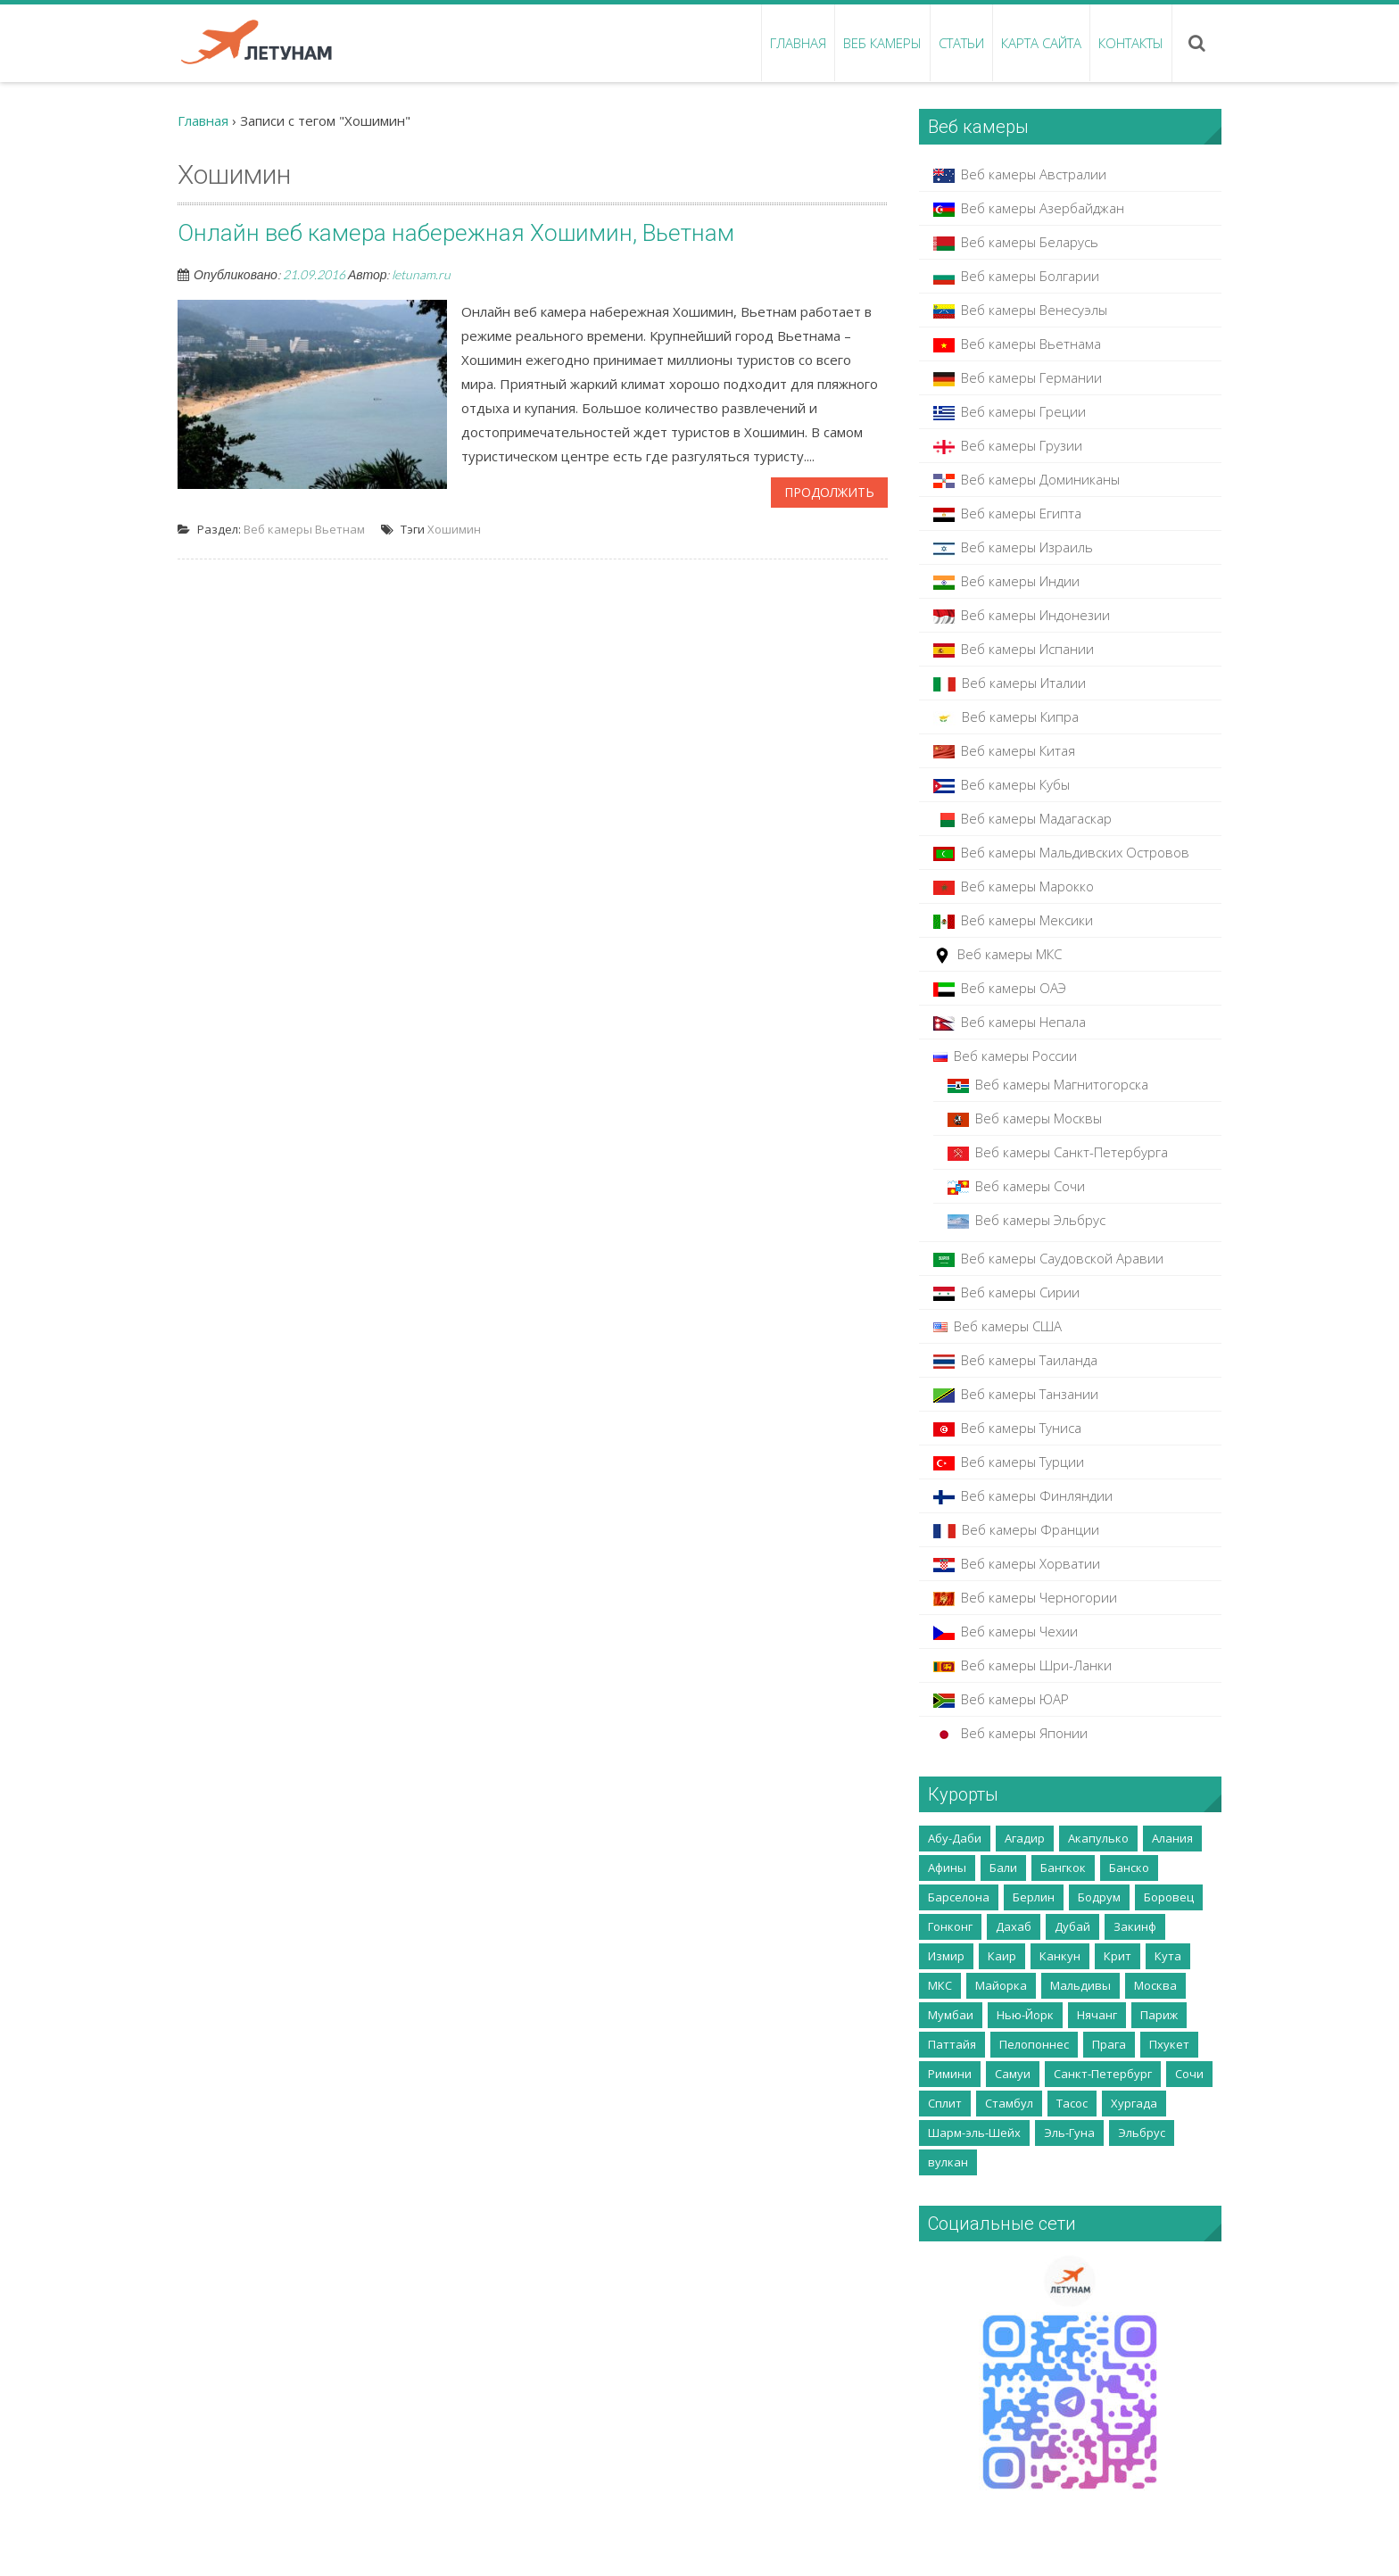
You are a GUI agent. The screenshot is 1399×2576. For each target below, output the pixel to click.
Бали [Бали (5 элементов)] (1003, 1868)
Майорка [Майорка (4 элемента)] (1001, 1985)
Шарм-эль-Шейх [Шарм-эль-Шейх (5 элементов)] (974, 2133)
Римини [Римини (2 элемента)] (950, 2074)
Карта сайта (1041, 43)
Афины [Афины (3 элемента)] (947, 1868)
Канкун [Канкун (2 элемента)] (1059, 1956)
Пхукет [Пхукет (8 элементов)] (1169, 2044)
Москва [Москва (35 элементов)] (1155, 1985)
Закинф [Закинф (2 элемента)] (1134, 1926)
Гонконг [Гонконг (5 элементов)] (950, 1926)
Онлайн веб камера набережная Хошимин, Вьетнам (456, 232)
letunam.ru (421, 274)
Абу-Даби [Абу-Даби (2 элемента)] (954, 1838)
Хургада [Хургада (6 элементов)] (1134, 2103)
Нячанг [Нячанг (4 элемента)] (1097, 2015)
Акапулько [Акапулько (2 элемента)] (1098, 1838)
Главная (798, 43)
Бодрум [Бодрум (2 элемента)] (1099, 1897)
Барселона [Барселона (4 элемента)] (958, 1897)
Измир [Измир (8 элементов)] (946, 1956)
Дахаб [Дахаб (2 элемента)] (1013, 1926)
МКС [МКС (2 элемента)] (940, 1985)
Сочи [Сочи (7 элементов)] (1189, 2074)
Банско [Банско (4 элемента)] (1129, 1868)
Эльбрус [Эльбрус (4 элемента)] (1141, 2133)
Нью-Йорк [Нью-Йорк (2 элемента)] (1025, 2015)
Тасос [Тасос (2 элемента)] (1072, 2103)
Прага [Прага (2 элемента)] (1109, 2044)
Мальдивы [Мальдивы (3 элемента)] (1080, 1985)
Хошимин (454, 529)
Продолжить (829, 492)
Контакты (1130, 43)
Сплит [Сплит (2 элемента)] (945, 2103)
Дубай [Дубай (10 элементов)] (1072, 1926)
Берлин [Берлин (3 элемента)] (1034, 1897)
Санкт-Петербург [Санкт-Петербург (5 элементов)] (1103, 2074)
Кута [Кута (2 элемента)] (1168, 1956)
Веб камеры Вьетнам (304, 529)
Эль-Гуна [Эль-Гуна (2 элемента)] (1069, 2133)
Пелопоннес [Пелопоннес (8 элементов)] (1034, 2044)
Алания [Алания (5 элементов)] (1172, 1838)
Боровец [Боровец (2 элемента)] (1169, 1897)
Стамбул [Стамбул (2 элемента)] (1009, 2103)
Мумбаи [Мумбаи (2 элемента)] (950, 2015)
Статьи (961, 43)
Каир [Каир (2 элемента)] (1002, 1956)
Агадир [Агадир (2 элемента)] (1025, 1838)
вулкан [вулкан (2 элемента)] (948, 2162)
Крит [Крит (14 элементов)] (1117, 1956)
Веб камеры (882, 43)
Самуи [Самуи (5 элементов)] (1013, 2074)
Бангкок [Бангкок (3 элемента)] (1063, 1868)
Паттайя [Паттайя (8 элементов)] (952, 2044)
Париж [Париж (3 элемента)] (1159, 2015)
